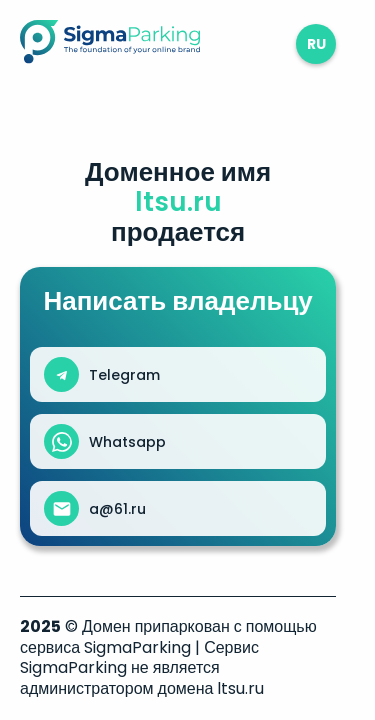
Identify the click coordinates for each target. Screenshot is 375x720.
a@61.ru (117, 509)
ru (316, 44)
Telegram (124, 375)
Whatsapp (127, 442)
